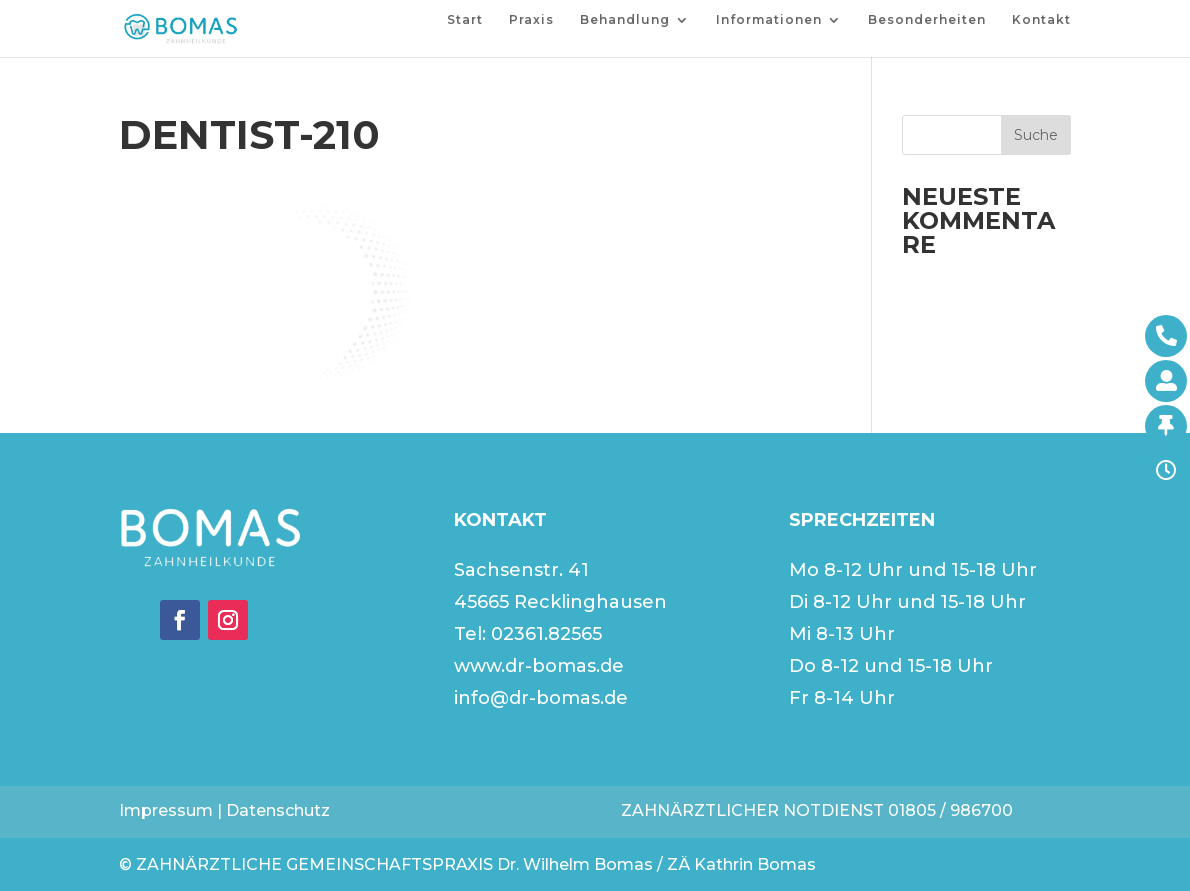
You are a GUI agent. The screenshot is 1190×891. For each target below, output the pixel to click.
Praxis (531, 20)
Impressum (166, 810)
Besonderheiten (927, 20)
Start (465, 20)
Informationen (769, 20)
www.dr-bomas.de (539, 666)
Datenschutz (278, 810)
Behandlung (625, 20)
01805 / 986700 (950, 810)
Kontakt (1041, 20)
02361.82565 (546, 634)
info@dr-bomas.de (541, 698)
